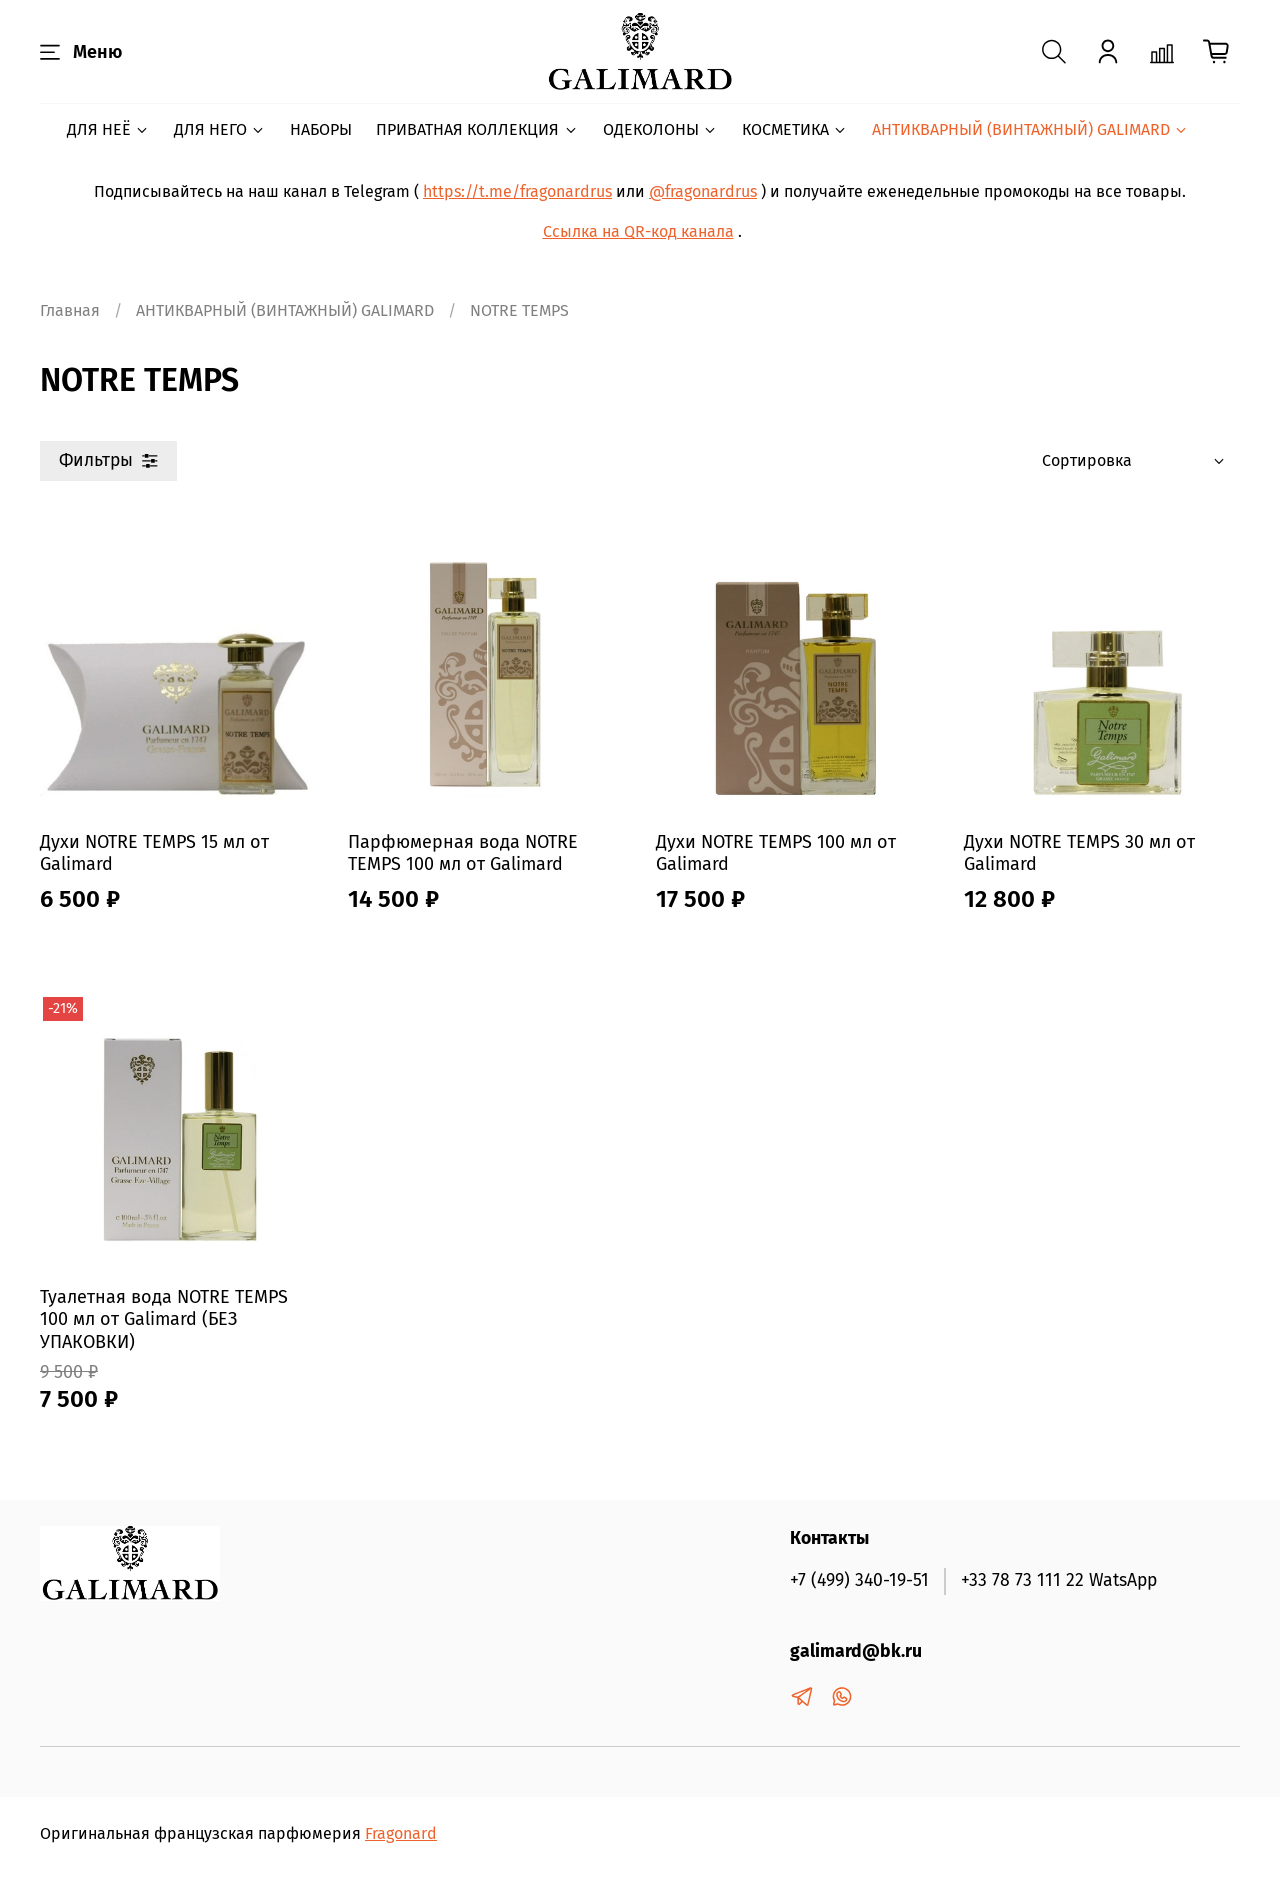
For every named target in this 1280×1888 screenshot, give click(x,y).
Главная (70, 310)
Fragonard (401, 1833)
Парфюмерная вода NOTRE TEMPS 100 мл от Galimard (463, 853)
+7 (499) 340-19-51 (859, 1580)
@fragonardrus (703, 191)
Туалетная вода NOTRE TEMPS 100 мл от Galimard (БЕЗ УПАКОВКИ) (164, 1319)
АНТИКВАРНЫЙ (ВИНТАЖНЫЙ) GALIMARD (1030, 129)
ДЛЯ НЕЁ (108, 129)
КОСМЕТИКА (795, 129)
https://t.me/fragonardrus (517, 191)
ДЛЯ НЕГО (220, 129)
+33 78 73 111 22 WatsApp (1059, 1580)
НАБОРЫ (321, 129)
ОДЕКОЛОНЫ (660, 129)
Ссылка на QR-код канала (638, 231)
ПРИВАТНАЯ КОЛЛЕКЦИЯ (477, 129)
